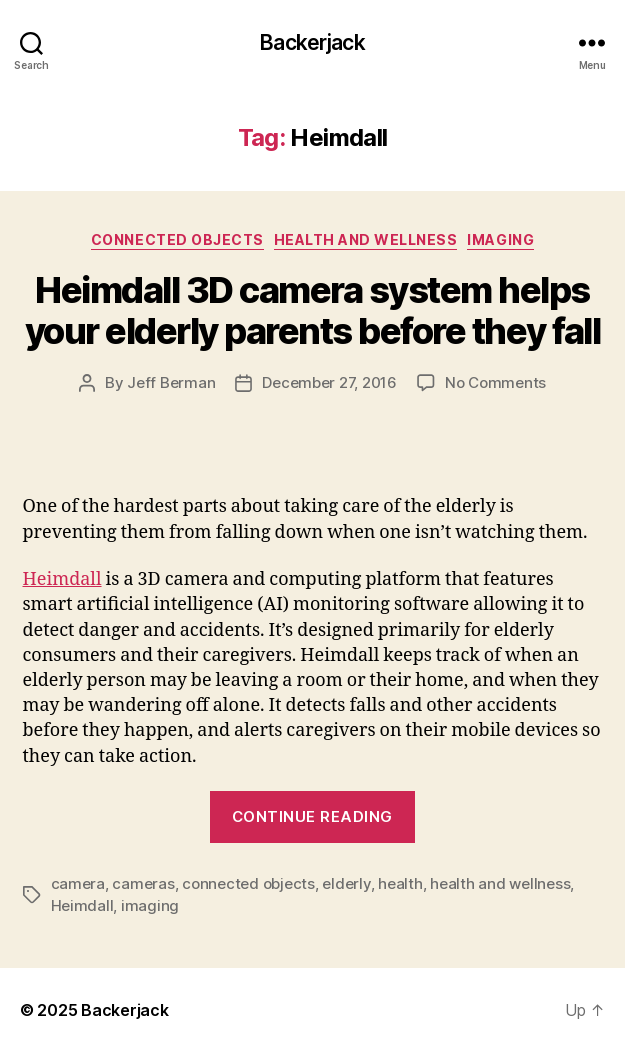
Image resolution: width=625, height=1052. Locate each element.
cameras (143, 883)
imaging (150, 905)
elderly (346, 883)
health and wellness (500, 883)
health (400, 883)
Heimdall (62, 579)
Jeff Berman (171, 382)
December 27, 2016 (329, 382)
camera (78, 883)
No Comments (495, 382)
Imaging (500, 239)
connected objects (248, 883)
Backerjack (312, 42)
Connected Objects (177, 239)
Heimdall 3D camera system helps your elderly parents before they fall (313, 310)
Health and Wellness (366, 239)
